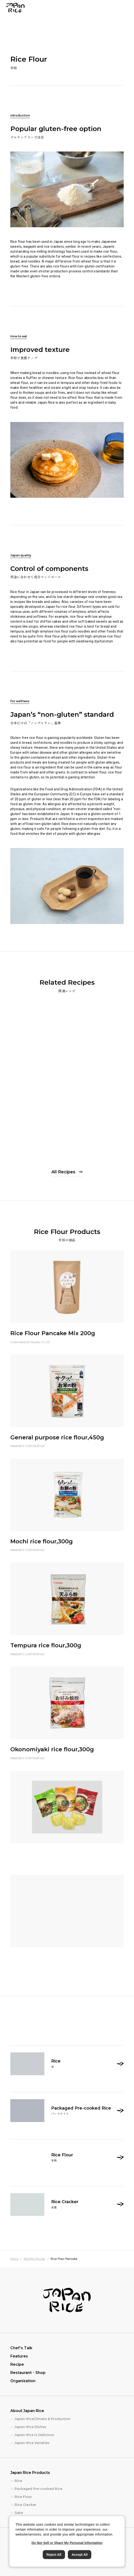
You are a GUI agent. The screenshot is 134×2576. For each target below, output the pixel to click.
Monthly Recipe (34, 2259)
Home (14, 2259)
